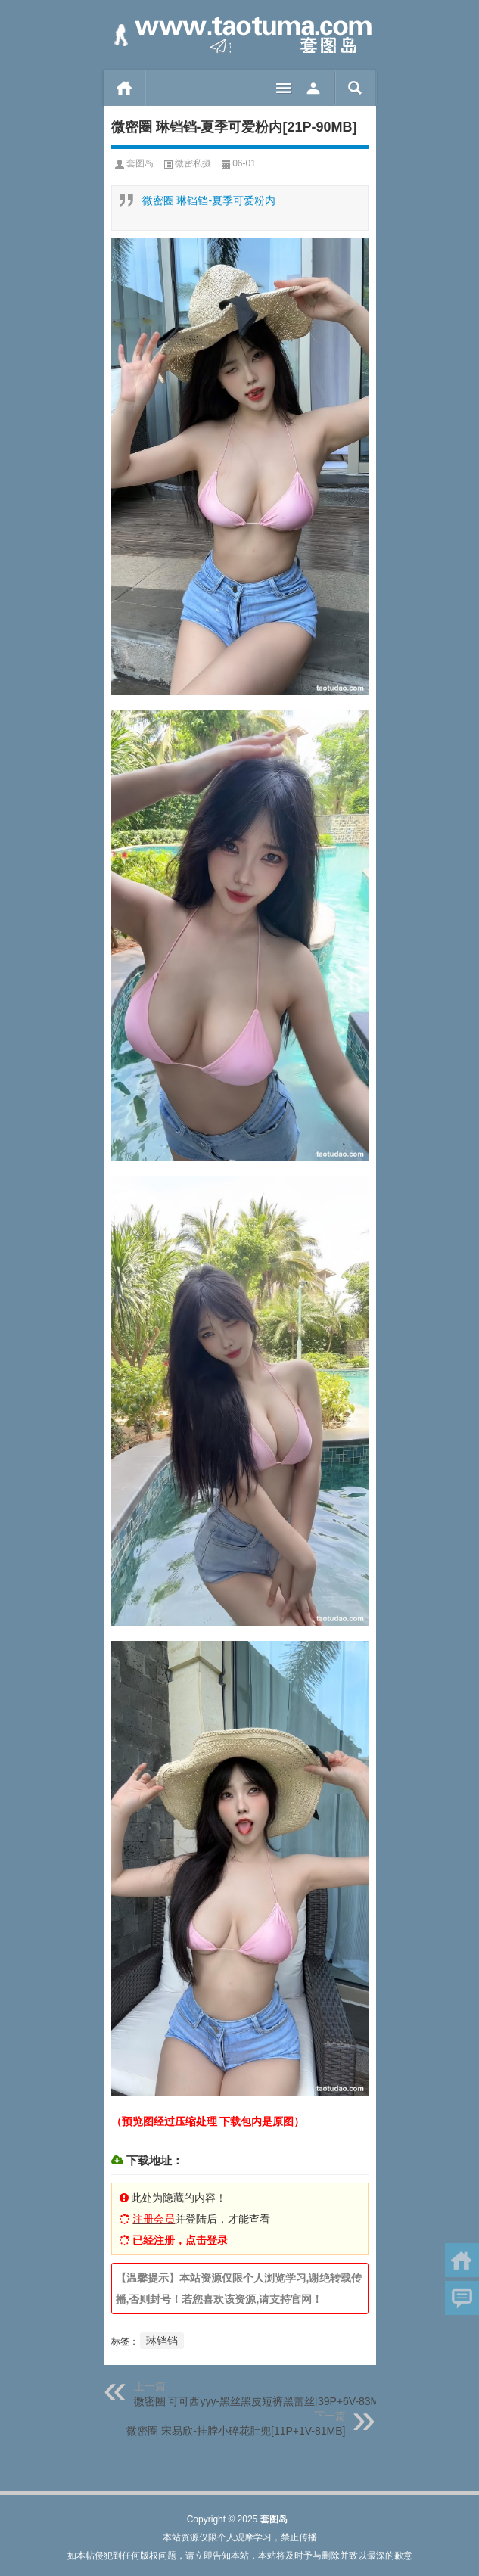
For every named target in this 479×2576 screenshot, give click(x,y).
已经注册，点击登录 (180, 2240)
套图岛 (140, 163)
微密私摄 (193, 163)
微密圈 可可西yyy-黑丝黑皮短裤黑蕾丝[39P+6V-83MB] (262, 2401)
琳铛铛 (162, 2341)
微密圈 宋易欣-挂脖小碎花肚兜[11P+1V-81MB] (235, 2431)
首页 (124, 88)
